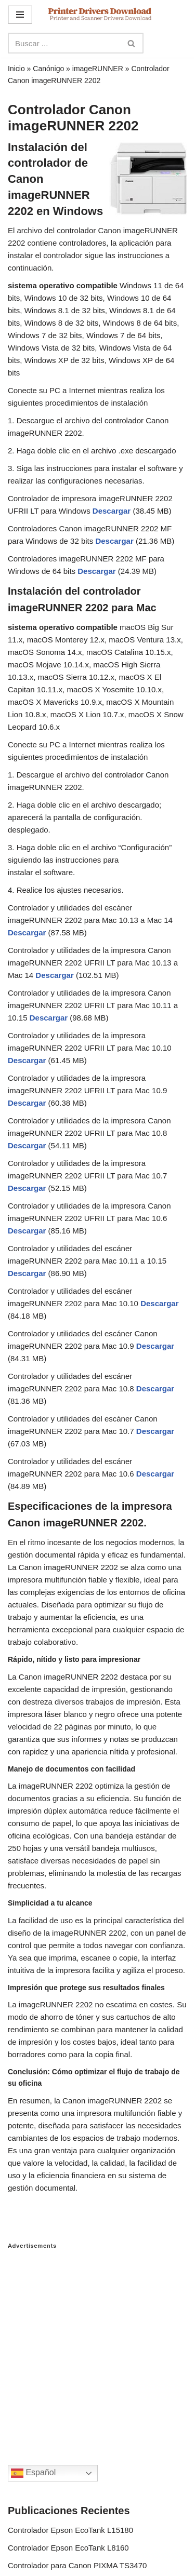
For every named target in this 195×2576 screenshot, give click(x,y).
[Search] (64, 43)
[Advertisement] (97, 2346)
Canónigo (48, 68)
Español (33, 2473)
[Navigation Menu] (20, 14)
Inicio (16, 68)
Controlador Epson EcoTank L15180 (70, 2530)
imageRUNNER (97, 68)
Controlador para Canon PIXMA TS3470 (77, 2565)
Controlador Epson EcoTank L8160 (68, 2547)
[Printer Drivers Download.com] (100, 14)
